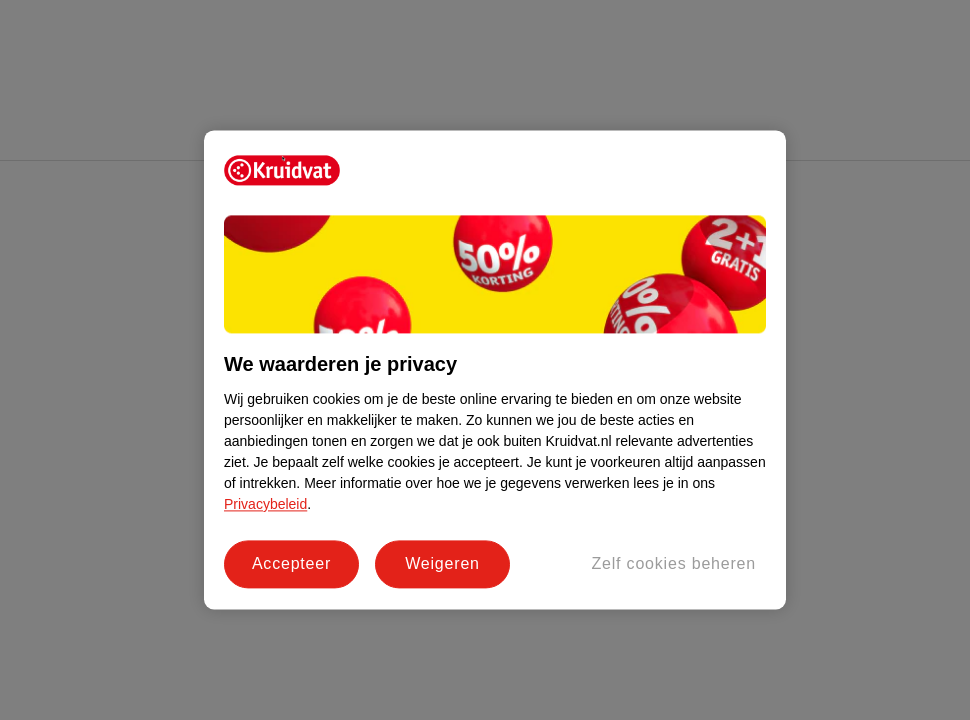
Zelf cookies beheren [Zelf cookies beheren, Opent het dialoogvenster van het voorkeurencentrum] (673, 563)
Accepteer (291, 563)
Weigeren (442, 563)
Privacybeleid (265, 504)
